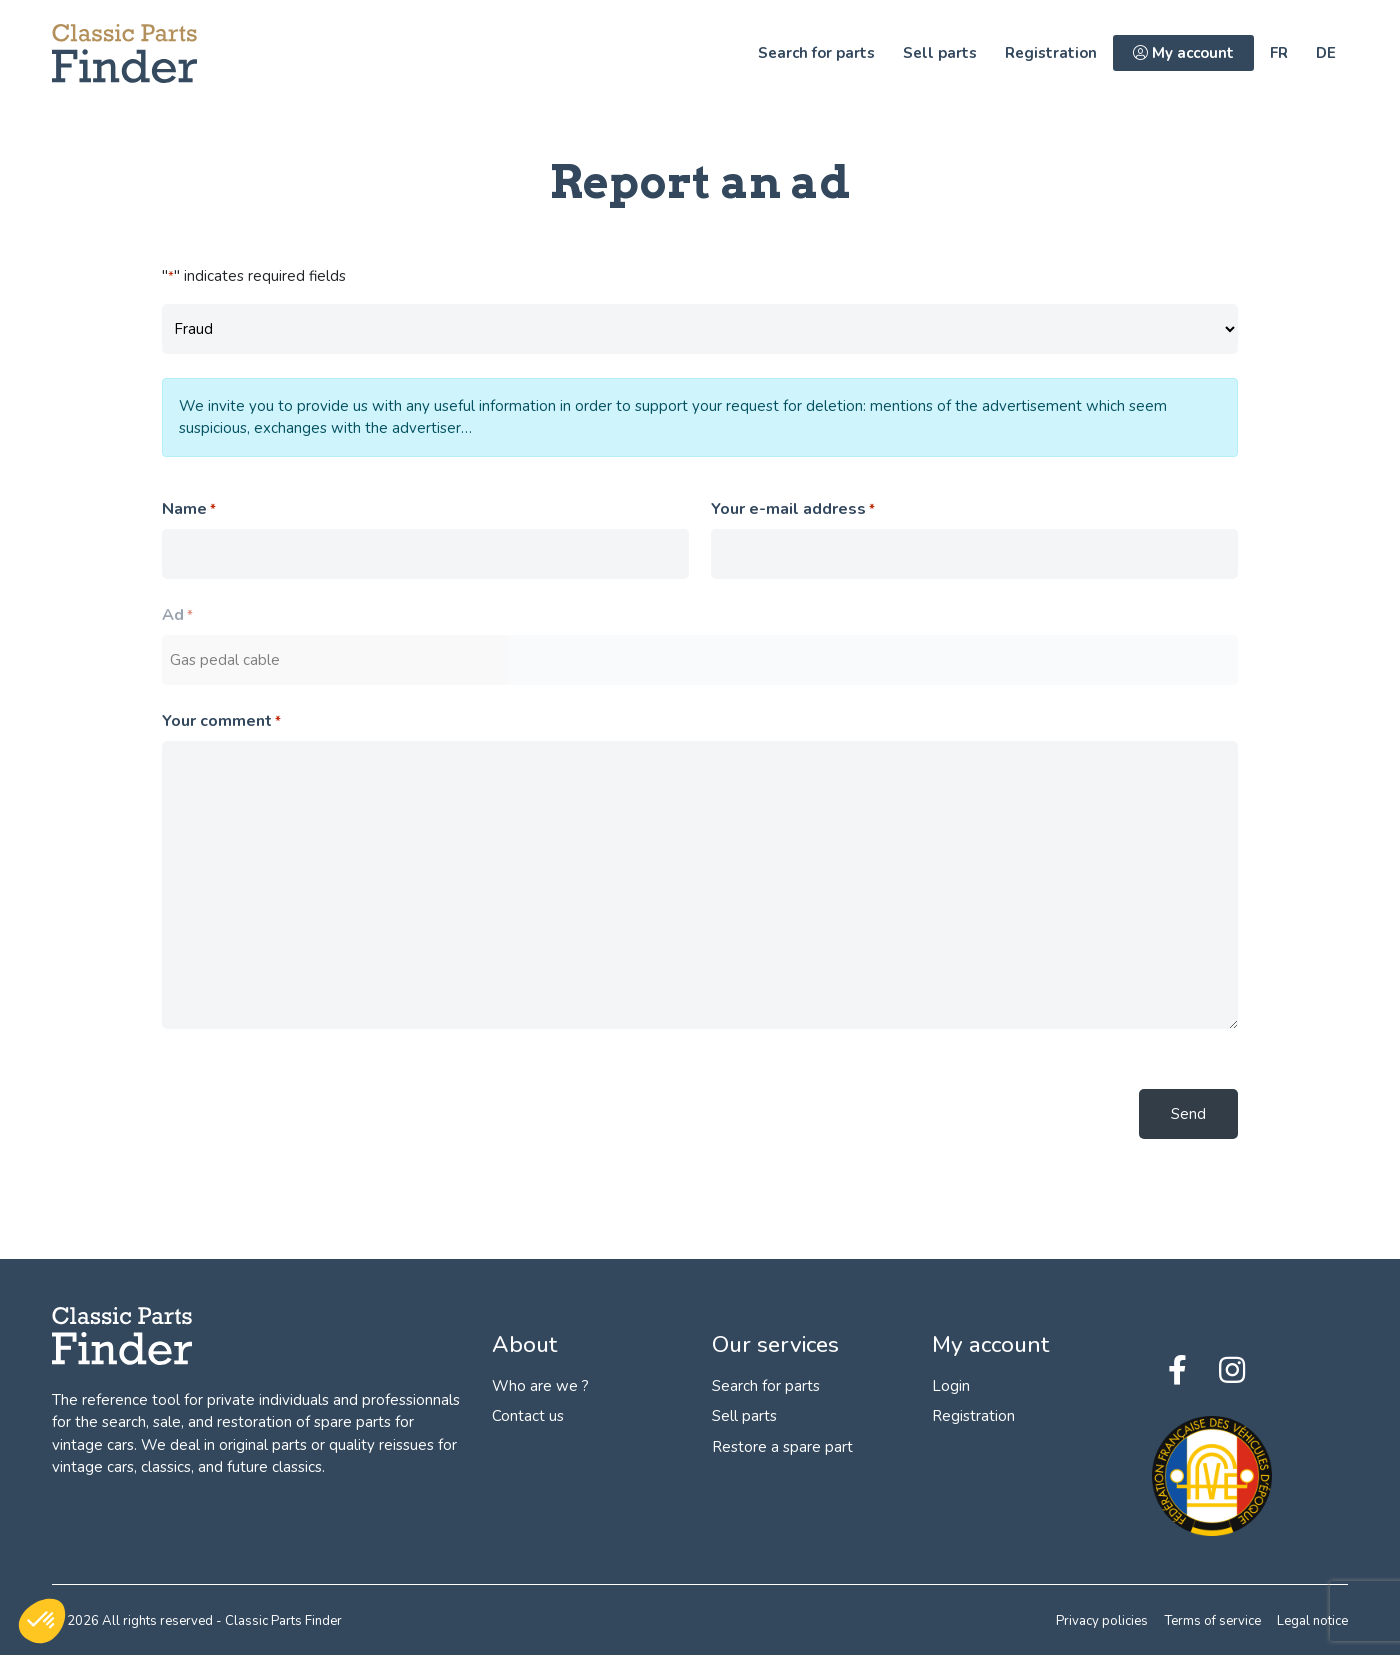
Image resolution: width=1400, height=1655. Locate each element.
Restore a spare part (782, 1447)
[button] (42, 1621)
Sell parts (940, 53)
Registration (1051, 53)
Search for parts (816, 53)
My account (1183, 53)
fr (1279, 53)
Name (189, 509)
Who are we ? (540, 1386)
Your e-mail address (793, 509)
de (1326, 53)
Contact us (528, 1416)
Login (951, 1386)
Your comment (221, 721)
